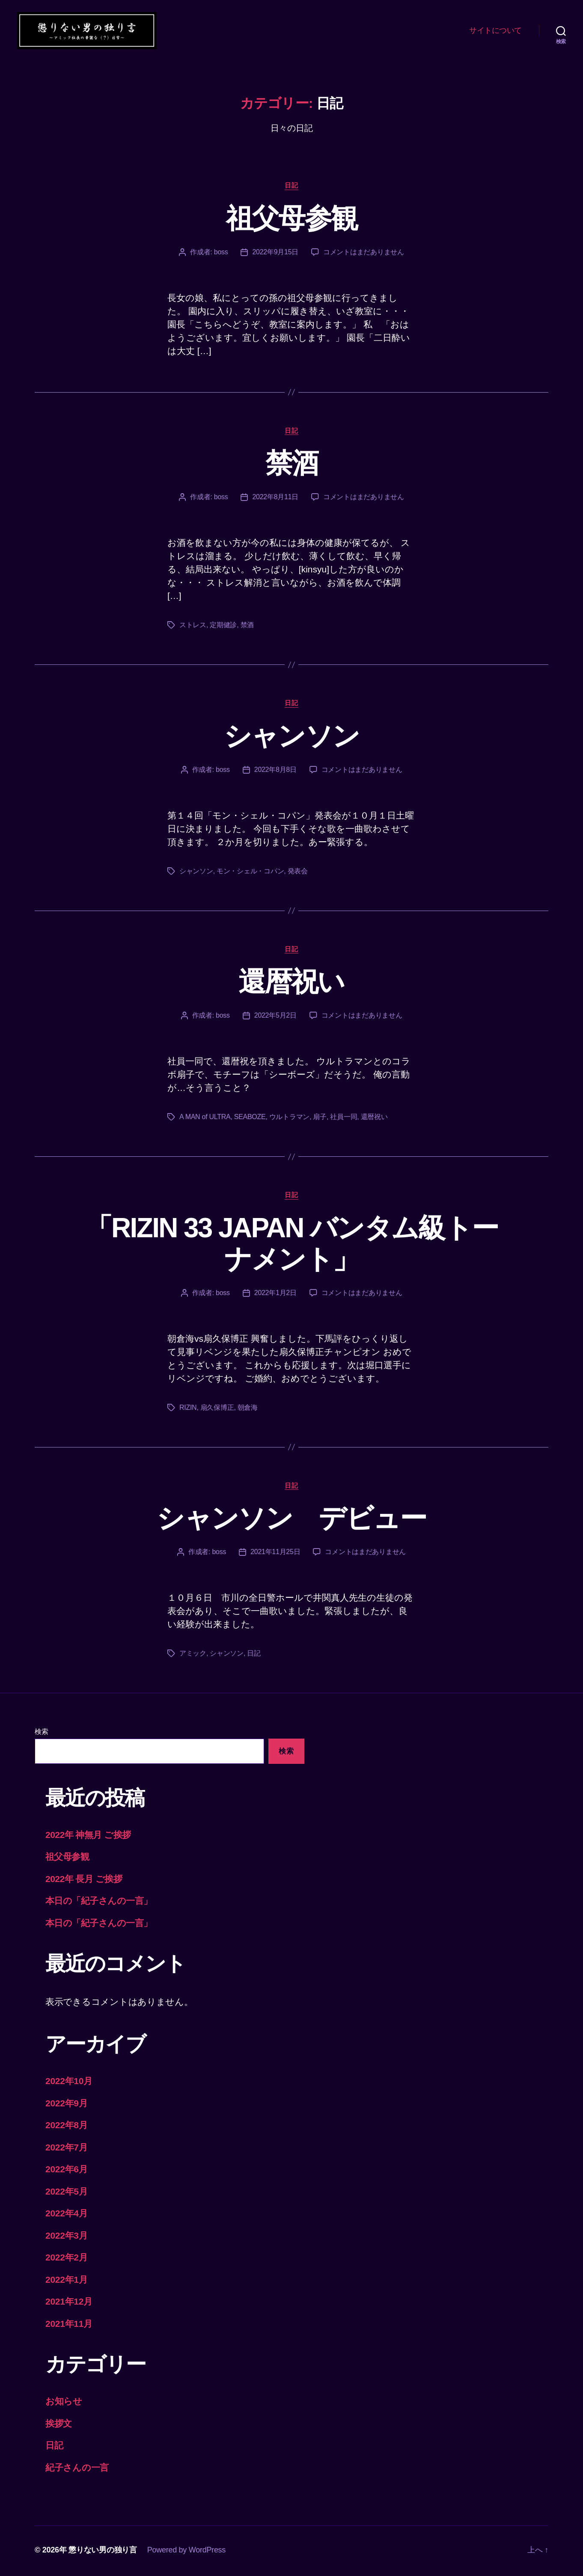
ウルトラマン (289, 1118)
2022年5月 (66, 2193)
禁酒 (291, 465)
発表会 (298, 872)
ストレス (192, 626)
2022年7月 (66, 2148)
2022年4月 (66, 2215)
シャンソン (292, 737)
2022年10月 (68, 2083)
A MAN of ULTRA (205, 1118)
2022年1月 (66, 2281)
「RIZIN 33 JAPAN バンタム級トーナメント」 (291, 1245)
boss (221, 253)
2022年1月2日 (275, 1294)
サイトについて (495, 31)
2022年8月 (66, 2127)
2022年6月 (66, 2171)
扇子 (320, 1118)
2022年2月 (66, 2259)
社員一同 (343, 1118)
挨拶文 (58, 2425)
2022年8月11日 (275, 498)
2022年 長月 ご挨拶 (83, 1880)
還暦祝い (291, 983)
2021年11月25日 (275, 1553)
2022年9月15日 (275, 253)
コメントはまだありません (363, 253)
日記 (291, 186)
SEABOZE (250, 1118)
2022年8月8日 (275, 770)
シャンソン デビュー (291, 1519)
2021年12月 (68, 2303)
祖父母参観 (291, 219)
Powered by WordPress (186, 2551)
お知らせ (63, 2403)
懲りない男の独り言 (102, 2551)
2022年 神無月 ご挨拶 (88, 1836)
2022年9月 (66, 2104)
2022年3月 (66, 2237)
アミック (192, 1655)
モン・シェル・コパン (250, 872)
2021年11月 (68, 2325)
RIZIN (187, 1408)
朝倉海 (248, 1408)
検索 (41, 1733)
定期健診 (223, 626)
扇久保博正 (217, 1408)
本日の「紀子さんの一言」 (98, 1902)
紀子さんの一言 (77, 2469)
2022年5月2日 (275, 1017)
